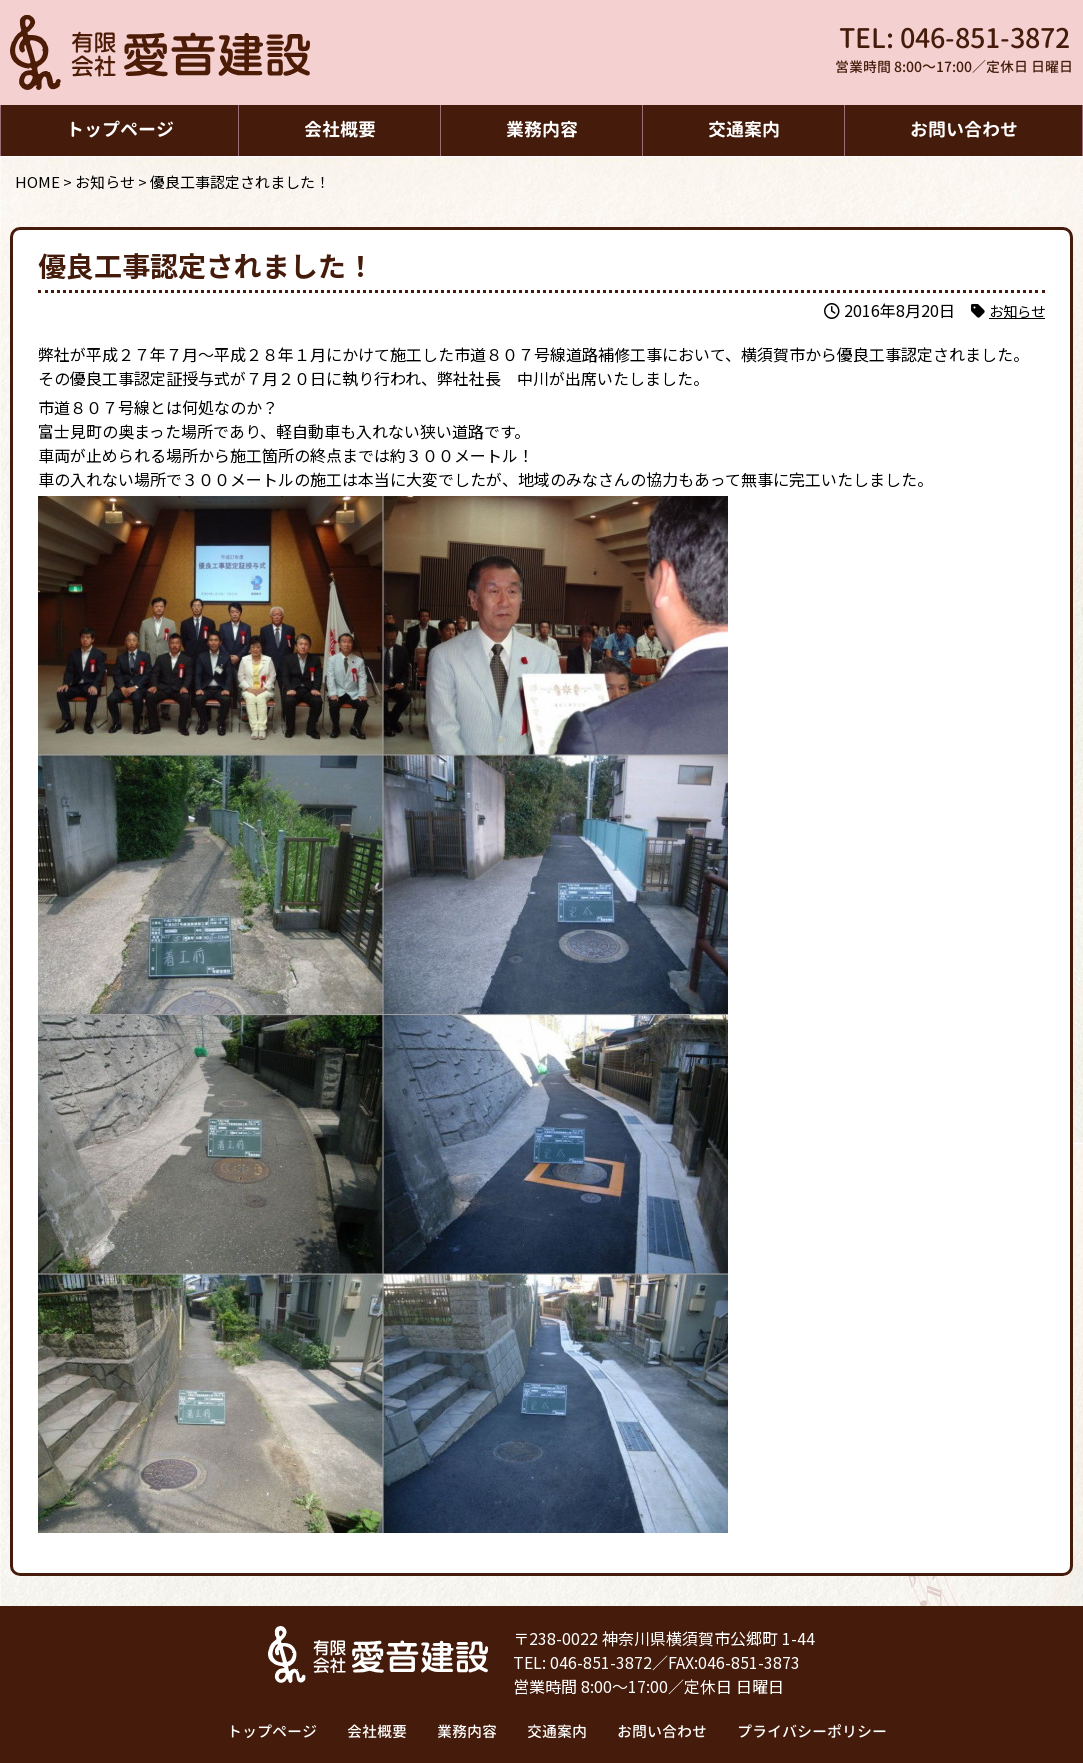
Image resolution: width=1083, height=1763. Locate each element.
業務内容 (542, 129)
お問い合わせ (964, 129)
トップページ (120, 129)
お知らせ (1013, 310)
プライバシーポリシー (811, 1731)
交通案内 (744, 129)
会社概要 (340, 129)
